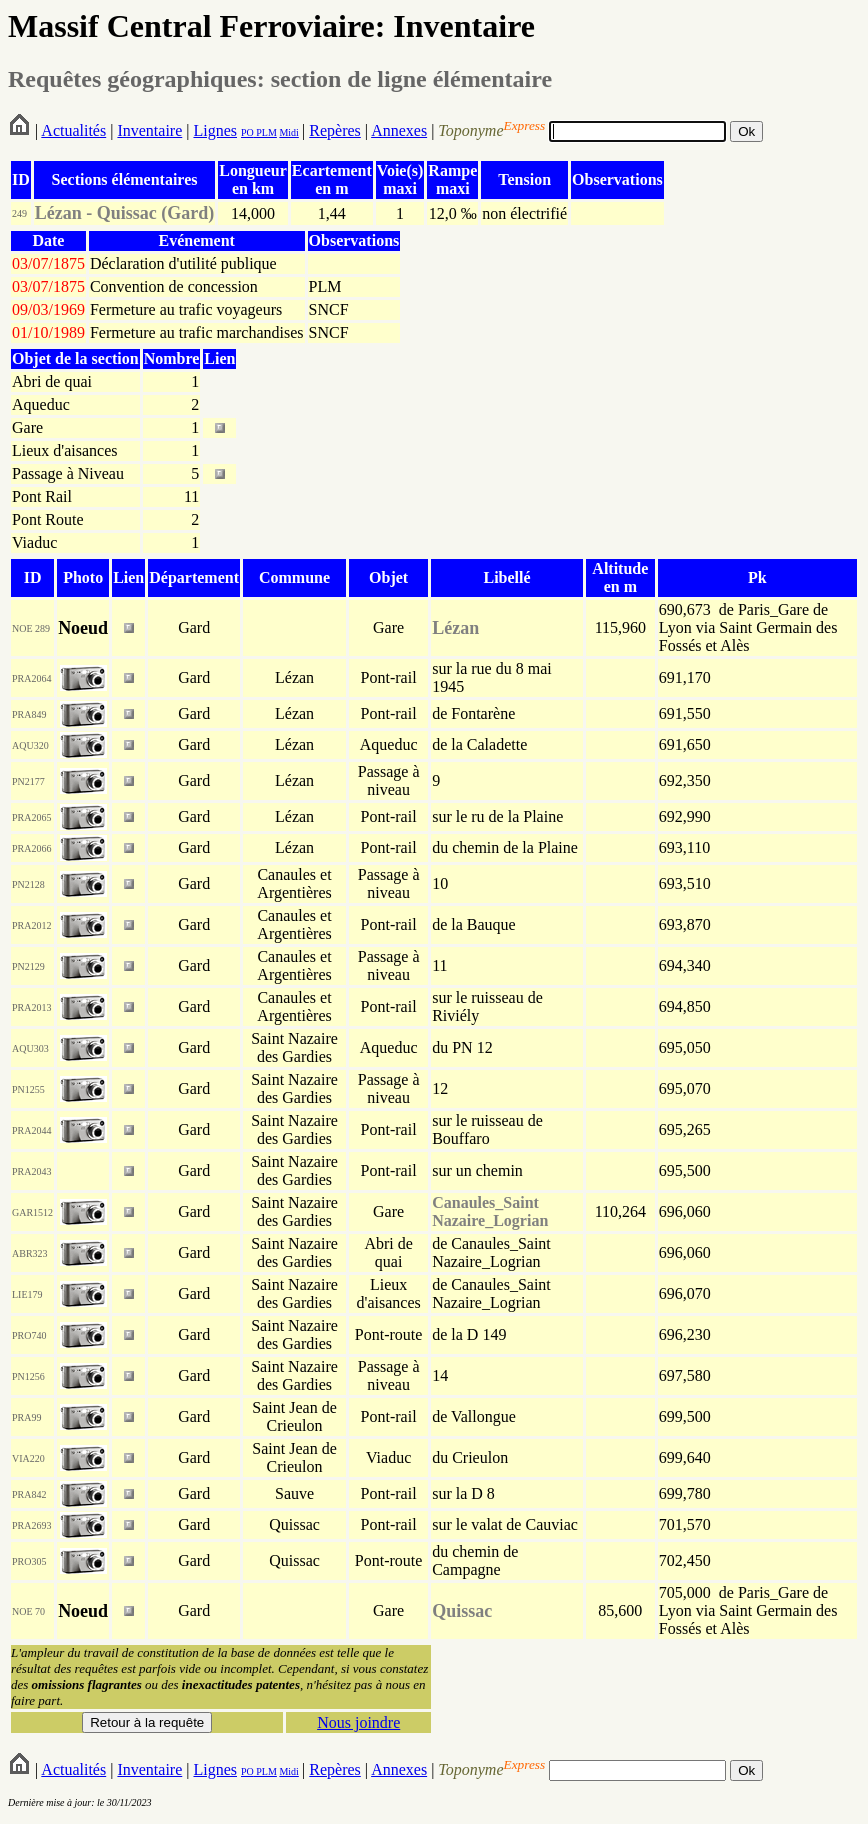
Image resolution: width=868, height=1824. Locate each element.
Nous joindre (358, 1722)
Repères (335, 130)
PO (247, 132)
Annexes (399, 130)
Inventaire (149, 130)
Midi (288, 132)
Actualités (73, 130)
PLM (265, 132)
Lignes (215, 130)
